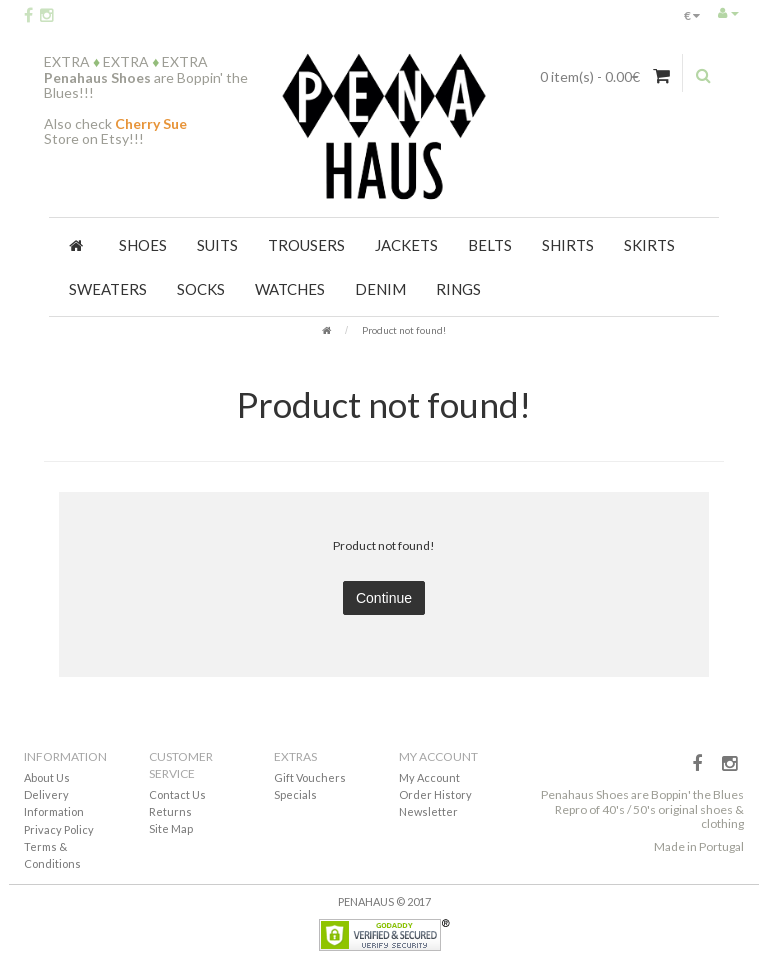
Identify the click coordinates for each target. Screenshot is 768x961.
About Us (47, 777)
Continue (384, 598)
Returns (170, 811)
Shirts (568, 245)
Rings (458, 289)
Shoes (143, 245)
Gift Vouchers (310, 777)
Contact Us (177, 794)
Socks (201, 289)
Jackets (406, 245)
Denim (380, 289)
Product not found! (404, 330)
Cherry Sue (151, 123)
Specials (295, 794)
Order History (435, 794)
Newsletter (428, 811)
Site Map (171, 828)
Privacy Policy (59, 829)
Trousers (306, 245)
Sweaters (108, 289)
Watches (290, 289)
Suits (217, 245)
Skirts (649, 245)
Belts (490, 245)
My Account (429, 777)
